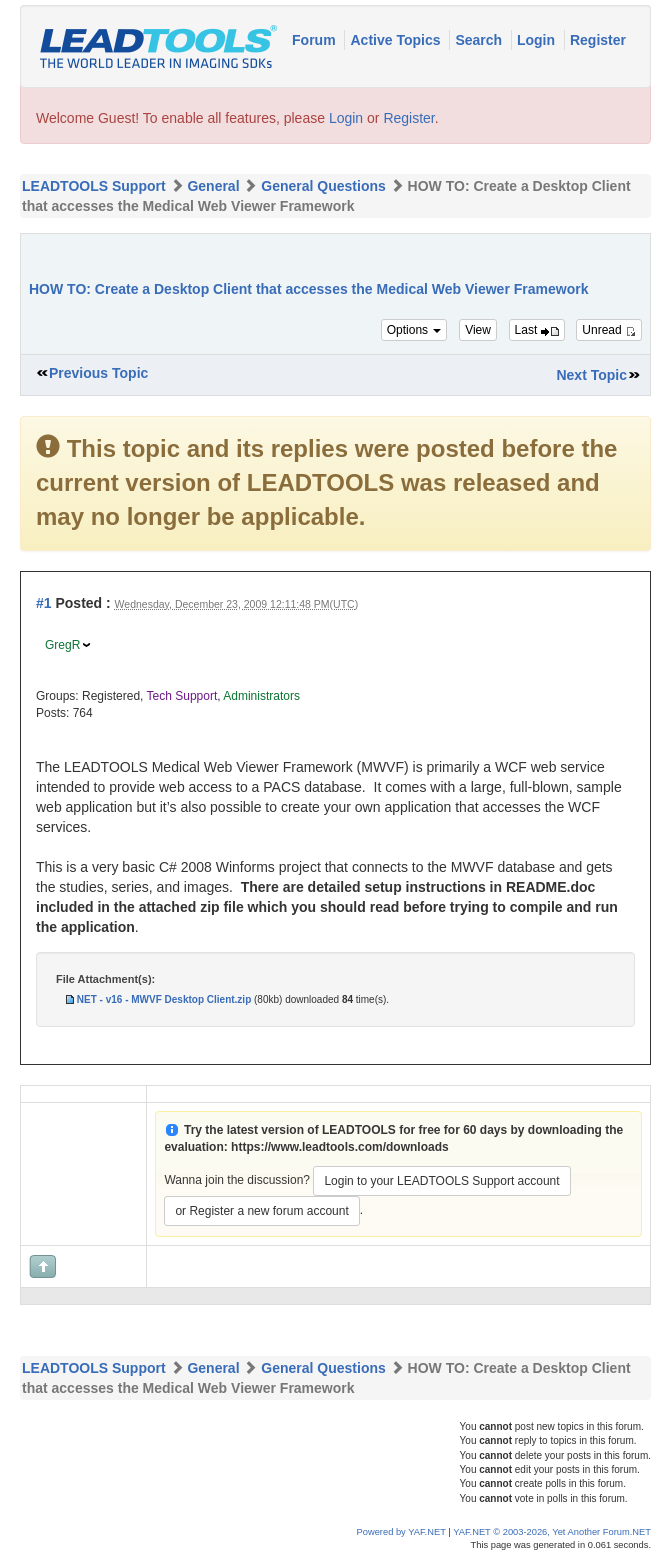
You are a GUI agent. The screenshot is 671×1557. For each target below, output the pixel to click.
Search (480, 40)
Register (598, 40)
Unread (609, 330)
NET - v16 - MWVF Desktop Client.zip (164, 999)
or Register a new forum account (261, 1211)
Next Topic (591, 375)
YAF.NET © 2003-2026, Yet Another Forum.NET (552, 1532)
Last (537, 330)
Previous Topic (98, 373)
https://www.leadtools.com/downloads (340, 1147)
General (213, 186)
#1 (44, 603)
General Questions (323, 186)
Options (414, 330)
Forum (315, 40)
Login (538, 40)
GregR (62, 645)
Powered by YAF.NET (401, 1532)
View (478, 330)
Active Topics (397, 40)
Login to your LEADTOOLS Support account (441, 1181)
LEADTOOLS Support (94, 186)
